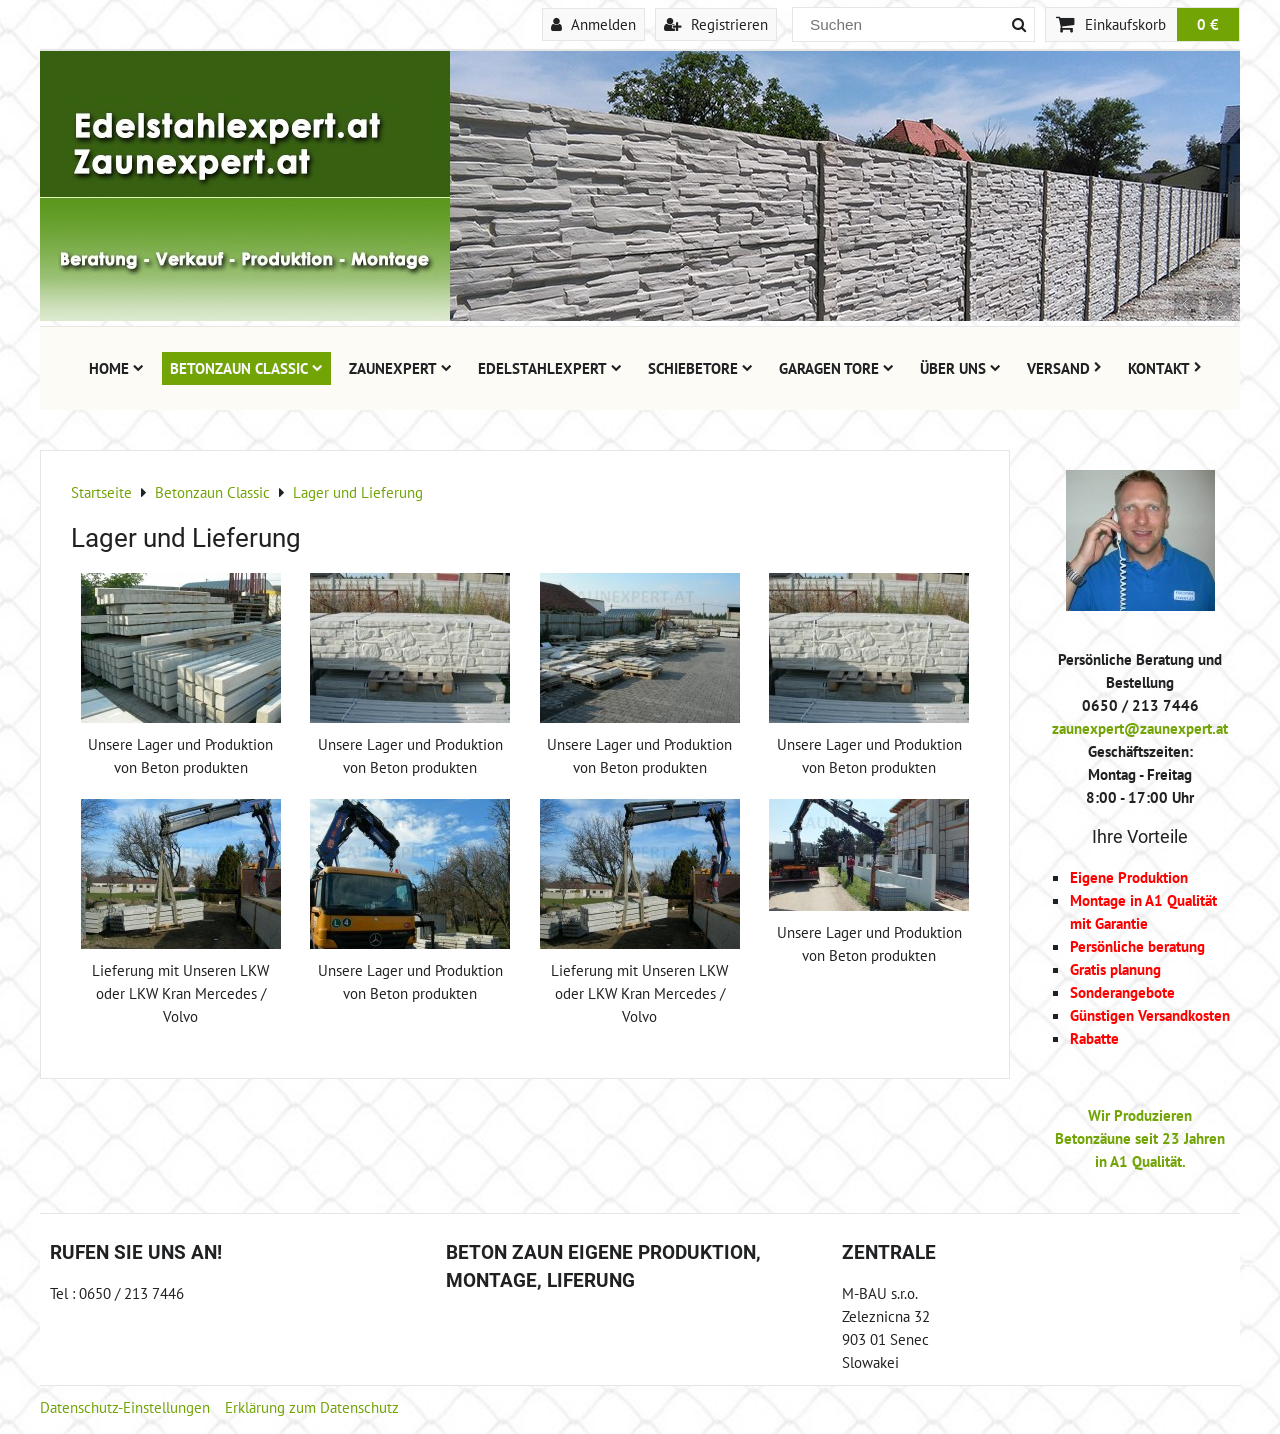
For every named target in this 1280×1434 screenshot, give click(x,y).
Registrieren (716, 24)
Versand (1064, 368)
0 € (1208, 24)
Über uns (960, 368)
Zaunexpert (400, 368)
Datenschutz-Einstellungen (125, 1407)
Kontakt (1165, 368)
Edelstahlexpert (550, 368)
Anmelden (593, 24)
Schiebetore (700, 368)
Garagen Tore (836, 368)
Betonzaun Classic (246, 368)
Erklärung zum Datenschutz (312, 1407)
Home (116, 368)
